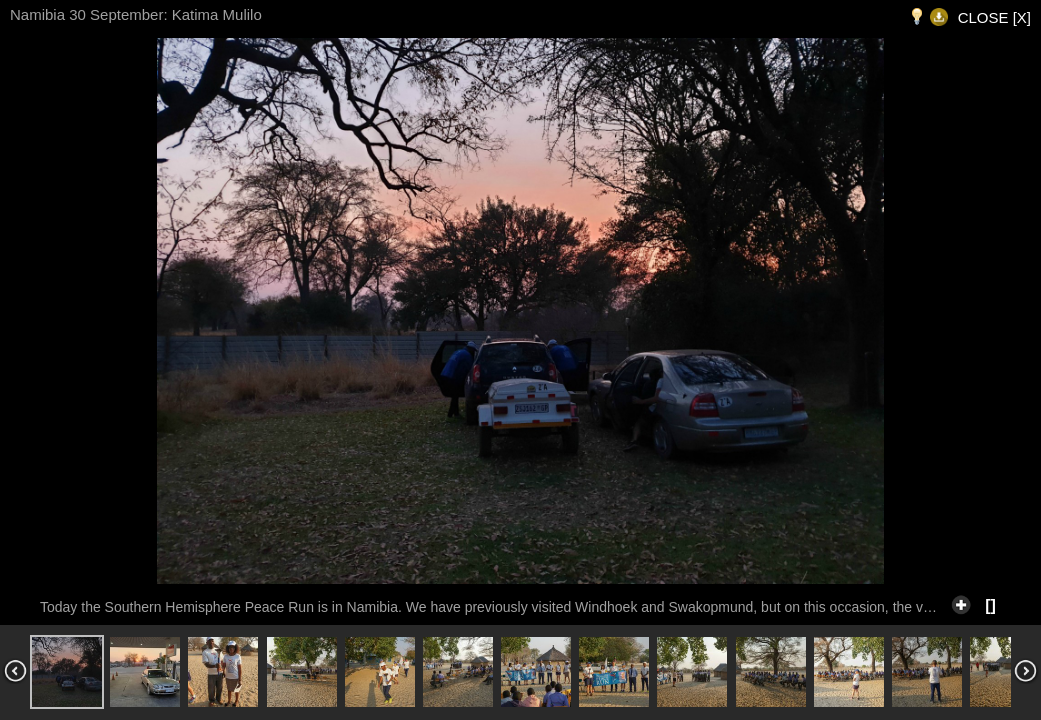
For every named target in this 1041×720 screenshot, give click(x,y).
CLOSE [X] (994, 17)
